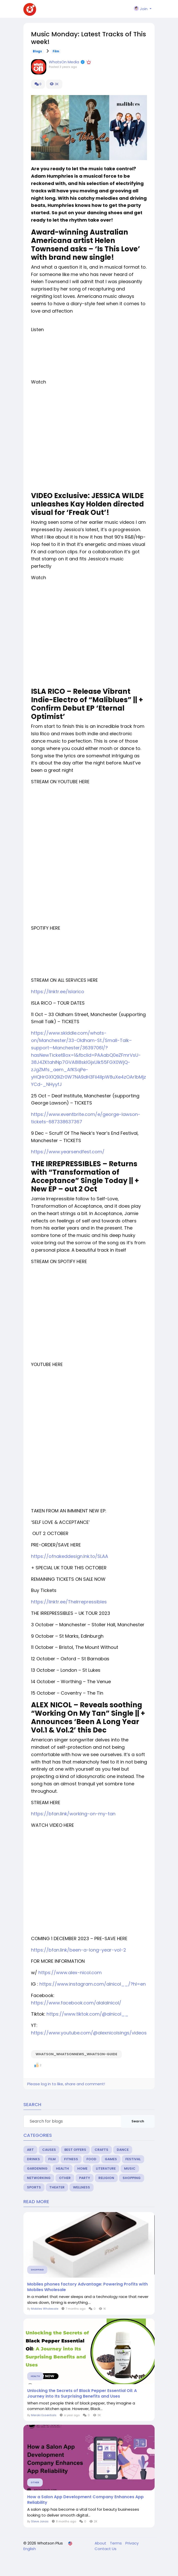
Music (130, 2168)
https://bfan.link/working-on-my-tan (73, 1814)
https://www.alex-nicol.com (70, 1972)
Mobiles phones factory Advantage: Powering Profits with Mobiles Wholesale (87, 2287)
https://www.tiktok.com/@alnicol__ (87, 2014)
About (101, 2543)
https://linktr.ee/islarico (57, 991)
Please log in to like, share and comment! (66, 2084)
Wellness (81, 2187)
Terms (116, 2543)
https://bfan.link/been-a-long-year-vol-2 (78, 1950)
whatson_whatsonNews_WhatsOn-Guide (76, 2054)
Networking (39, 2177)
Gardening (37, 2168)
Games (111, 2159)
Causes (49, 2149)
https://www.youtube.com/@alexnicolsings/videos (89, 2033)
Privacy (132, 2543)
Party (84, 2177)
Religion (106, 2177)
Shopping (132, 2177)
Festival (133, 2159)
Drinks (33, 2159)
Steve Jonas (40, 2521)
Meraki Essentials (43, 2415)
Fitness (71, 2159)
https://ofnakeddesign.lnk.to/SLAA (69, 1556)
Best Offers (75, 2149)
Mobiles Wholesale (44, 2309)
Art (30, 2149)
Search (137, 2121)
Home (82, 2168)
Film (56, 51)
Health (62, 2168)
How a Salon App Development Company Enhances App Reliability (85, 2499)
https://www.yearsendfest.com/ (68, 1151)
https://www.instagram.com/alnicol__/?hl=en (92, 1984)
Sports (34, 2187)
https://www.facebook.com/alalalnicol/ (76, 2003)
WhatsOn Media (64, 62)
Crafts (101, 2149)
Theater (57, 2187)
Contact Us (105, 2548)
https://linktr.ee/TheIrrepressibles (69, 1602)
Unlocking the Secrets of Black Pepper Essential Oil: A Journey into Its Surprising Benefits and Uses (82, 2393)
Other (65, 2177)
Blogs (37, 51)
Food (91, 2159)
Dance (123, 2149)
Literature (106, 2168)
